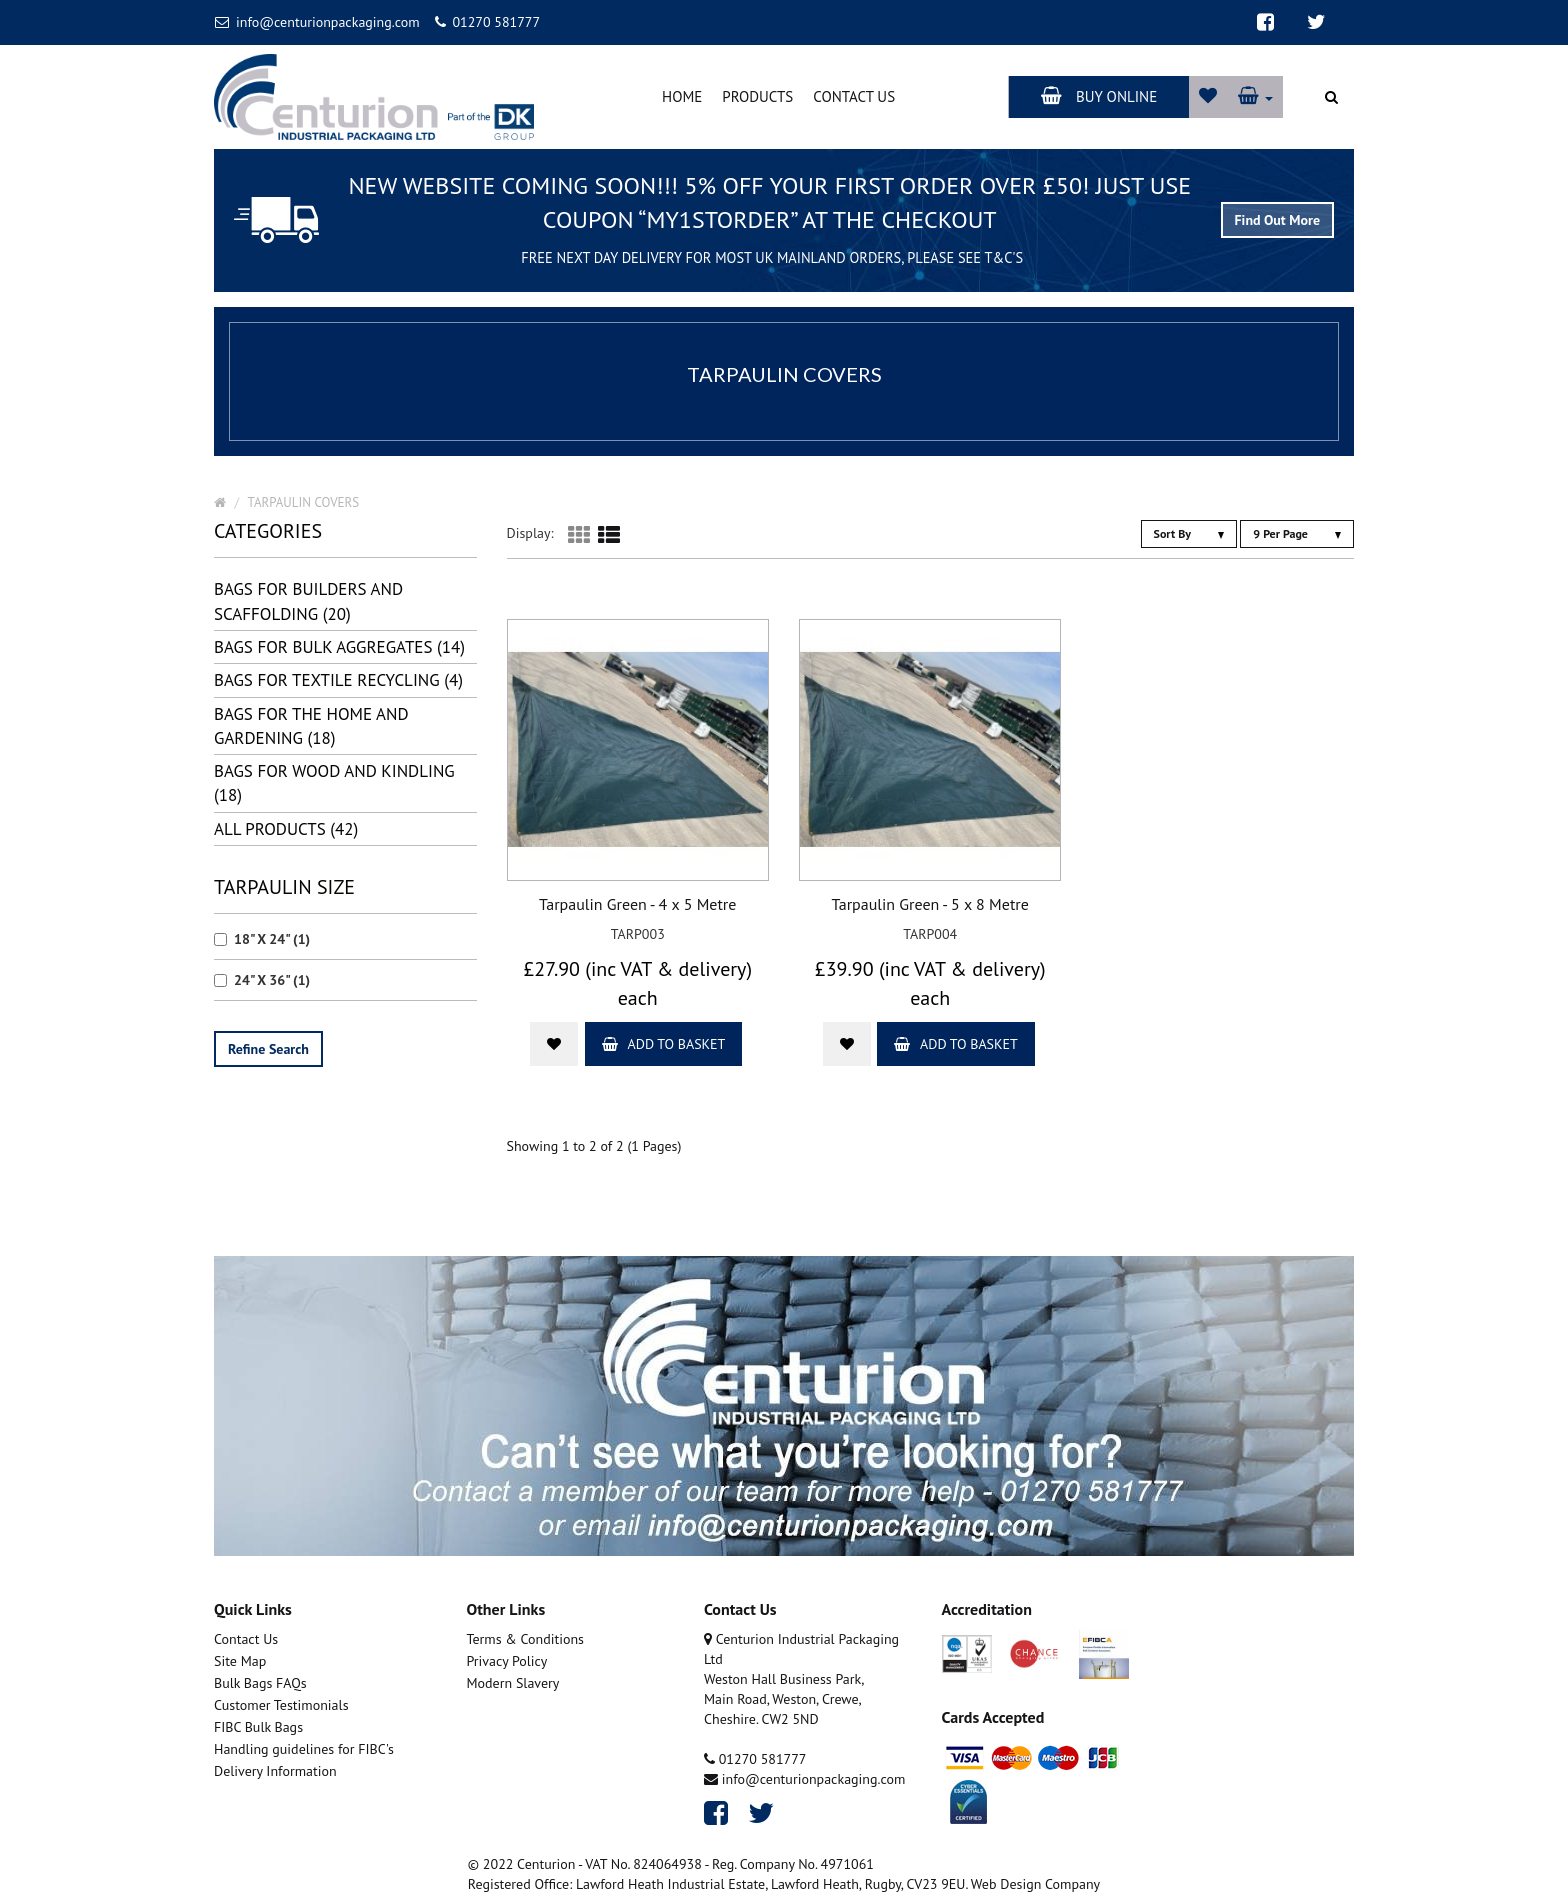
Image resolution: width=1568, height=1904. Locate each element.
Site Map (240, 1661)
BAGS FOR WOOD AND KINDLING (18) (334, 783)
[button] (1255, 96)
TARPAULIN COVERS (304, 502)
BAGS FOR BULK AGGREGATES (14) (339, 647)
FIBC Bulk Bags (258, 1727)
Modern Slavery (513, 1683)
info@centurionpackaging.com (317, 22)
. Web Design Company (1032, 1884)
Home (682, 96)
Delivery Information (275, 1771)
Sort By (1189, 533)
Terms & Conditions (526, 1639)
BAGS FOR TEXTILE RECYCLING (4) (338, 680)
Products (757, 96)
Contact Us (854, 96)
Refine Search (268, 1049)
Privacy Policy (507, 1661)
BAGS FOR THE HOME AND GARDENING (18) (311, 726)
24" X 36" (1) (262, 980)
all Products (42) (286, 829)
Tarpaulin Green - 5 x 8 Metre (930, 905)
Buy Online (1099, 96)
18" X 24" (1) (262, 939)
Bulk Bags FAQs (260, 1683)
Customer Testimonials (281, 1705)
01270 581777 (487, 22)
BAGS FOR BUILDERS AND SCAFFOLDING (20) (308, 601)
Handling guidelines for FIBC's (304, 1749)
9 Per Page (1297, 533)
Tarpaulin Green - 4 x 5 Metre (637, 905)
